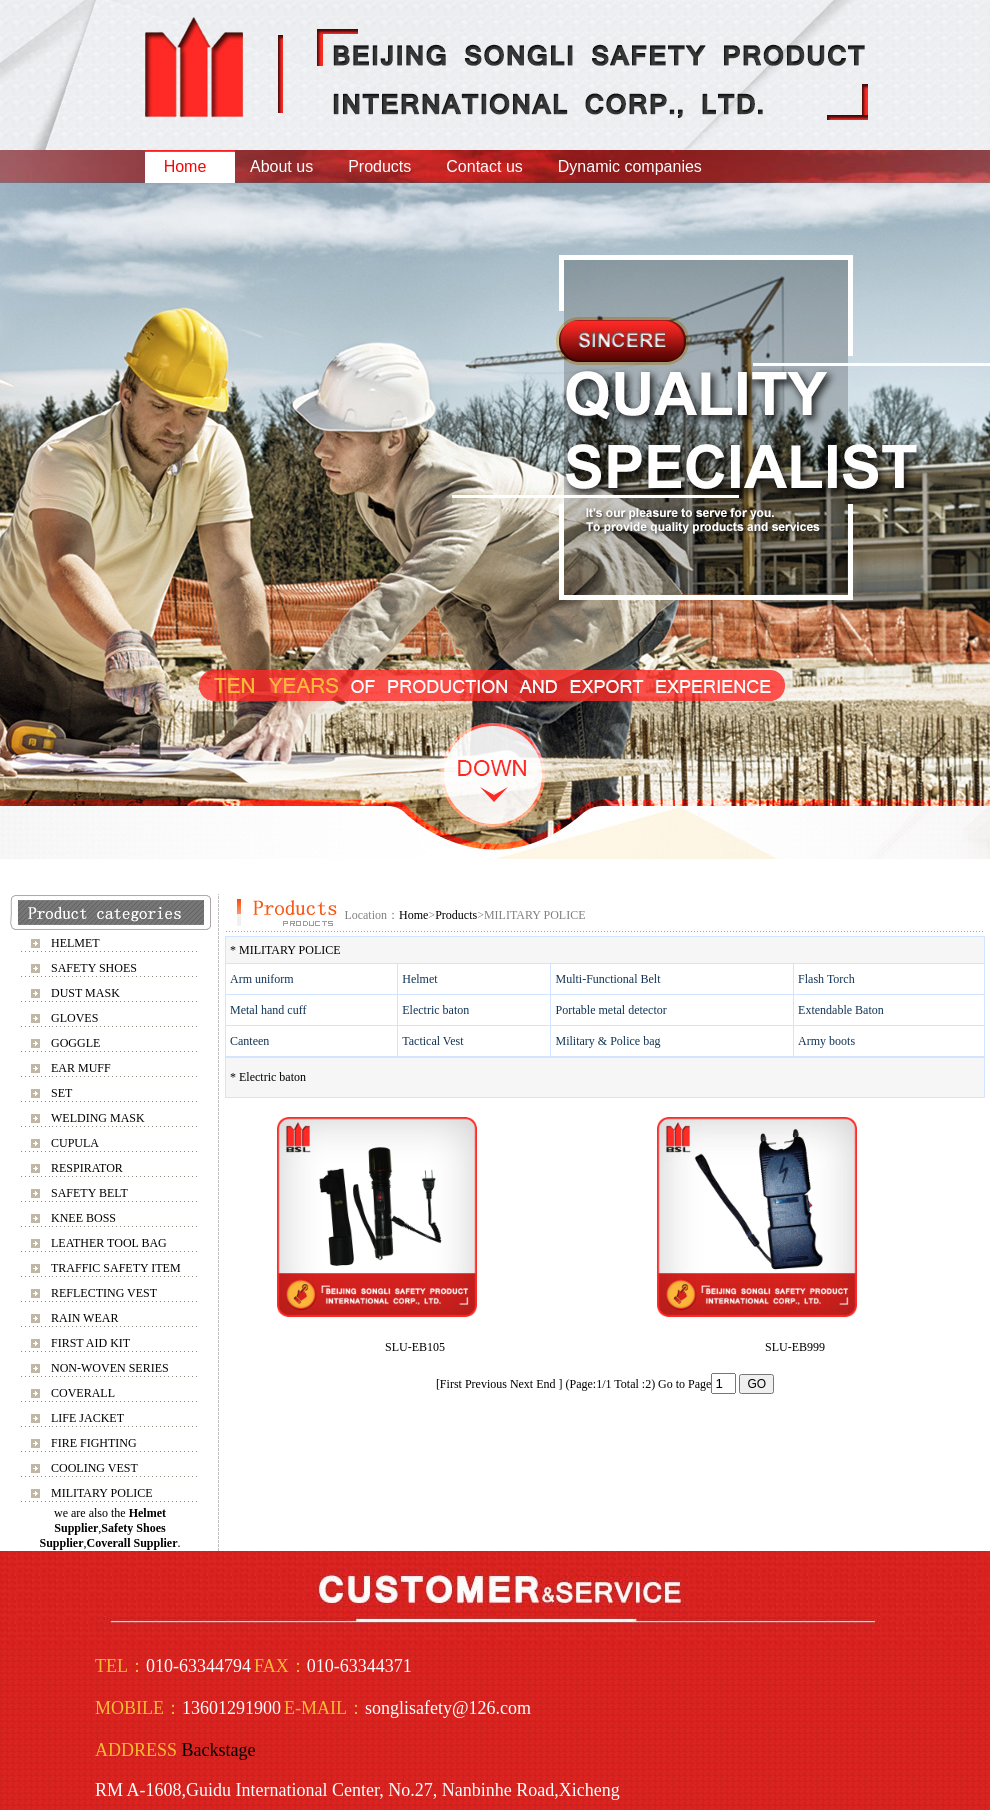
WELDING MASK (98, 1118)
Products (379, 166)
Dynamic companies (630, 166)
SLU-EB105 (415, 1347)
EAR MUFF (81, 1068)
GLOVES (74, 1018)
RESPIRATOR (87, 1168)
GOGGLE (75, 1043)
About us (281, 166)
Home (185, 166)
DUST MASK (85, 993)
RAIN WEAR (84, 1318)
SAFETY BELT (89, 1193)
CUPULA (75, 1143)
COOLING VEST (94, 1468)
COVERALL (83, 1393)
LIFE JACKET (87, 1418)
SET (61, 1093)
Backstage (219, 1750)
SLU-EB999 (795, 1347)
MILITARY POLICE (102, 1493)
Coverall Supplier (132, 1543)
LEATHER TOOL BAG (109, 1243)
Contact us (484, 166)
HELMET (75, 943)
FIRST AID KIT (90, 1343)
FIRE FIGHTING (94, 1443)
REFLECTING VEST (104, 1293)
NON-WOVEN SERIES (110, 1368)
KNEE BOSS (83, 1218)
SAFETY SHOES (94, 968)
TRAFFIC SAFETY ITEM (116, 1268)
